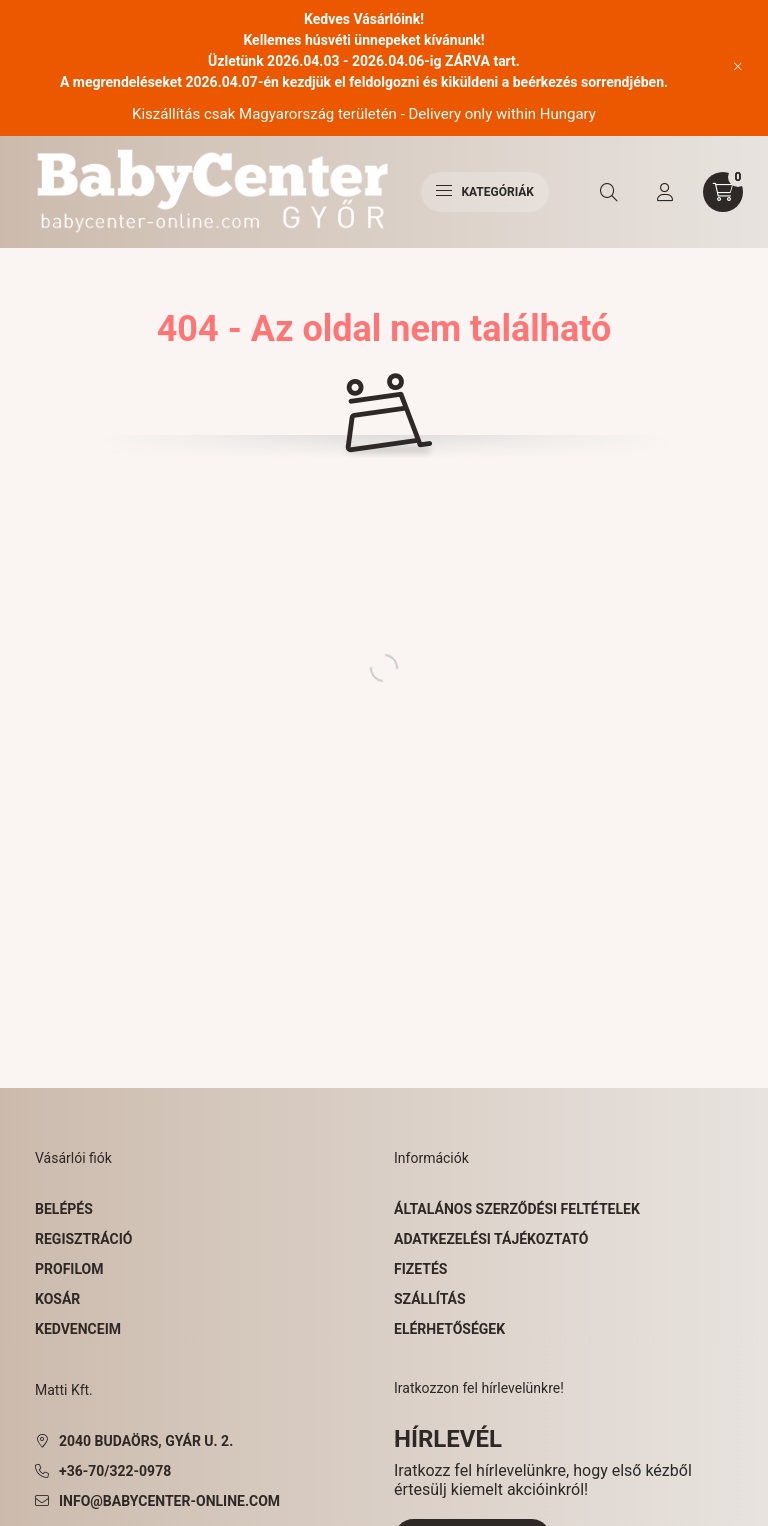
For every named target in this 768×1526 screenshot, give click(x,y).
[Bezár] (738, 67)
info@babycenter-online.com (169, 1501)
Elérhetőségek (449, 1329)
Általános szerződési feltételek (517, 1209)
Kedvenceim (78, 1329)
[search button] (609, 192)
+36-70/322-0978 (115, 1471)
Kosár (57, 1299)
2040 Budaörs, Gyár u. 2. (146, 1441)
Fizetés (420, 1269)
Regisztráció (83, 1239)
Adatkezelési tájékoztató (491, 1239)
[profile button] (665, 192)
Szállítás (430, 1299)
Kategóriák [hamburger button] (485, 192)
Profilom (69, 1269)
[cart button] (723, 192)
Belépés (64, 1209)
